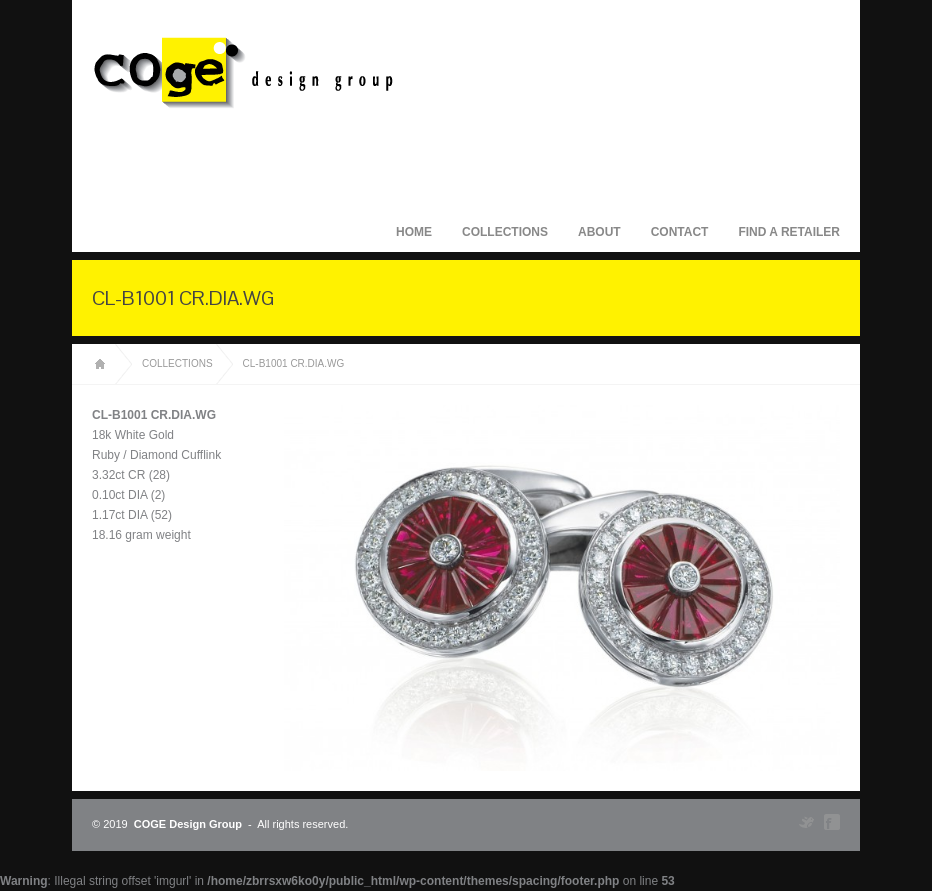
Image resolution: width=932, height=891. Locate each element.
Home (414, 232)
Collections (505, 232)
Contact (680, 232)
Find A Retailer (789, 232)
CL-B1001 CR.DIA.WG (294, 363)
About (599, 232)
